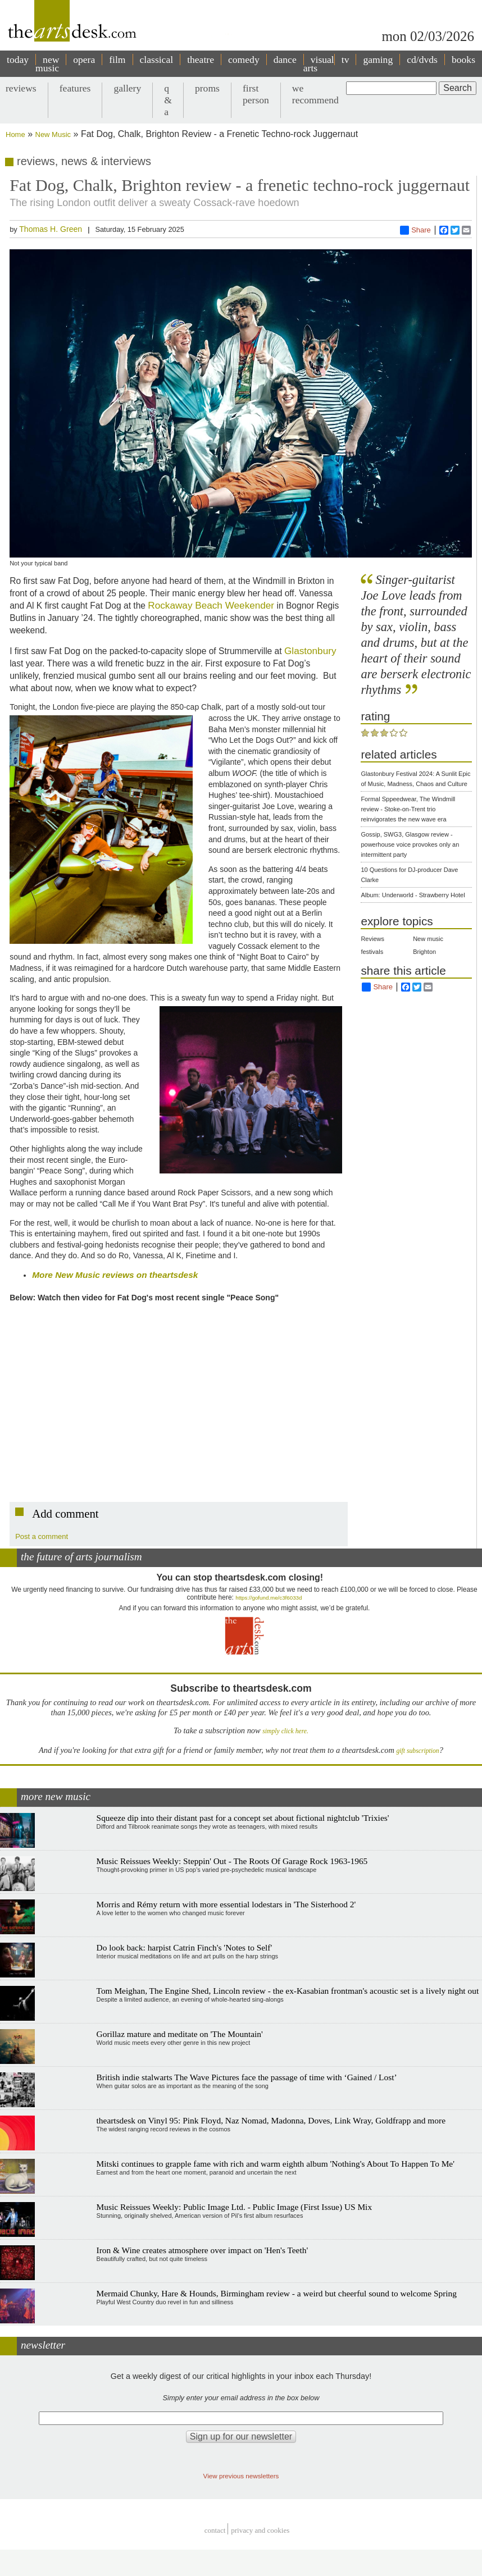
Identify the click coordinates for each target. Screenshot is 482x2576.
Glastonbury (310, 650)
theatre (200, 59)
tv (345, 59)
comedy (244, 59)
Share (415, 230)
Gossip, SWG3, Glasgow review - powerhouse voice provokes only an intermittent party (410, 844)
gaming (378, 59)
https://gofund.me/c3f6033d (268, 1598)
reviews (21, 88)
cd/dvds (422, 59)
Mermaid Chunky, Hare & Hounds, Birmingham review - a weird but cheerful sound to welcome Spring (277, 2293)
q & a (168, 100)
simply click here (284, 1731)
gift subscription (417, 1751)
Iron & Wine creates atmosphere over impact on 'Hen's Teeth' (202, 2250)
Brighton (424, 951)
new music (47, 64)
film (117, 59)
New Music (53, 134)
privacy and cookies (260, 2530)
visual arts (318, 64)
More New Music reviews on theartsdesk (115, 1275)
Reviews (372, 938)
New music (428, 938)
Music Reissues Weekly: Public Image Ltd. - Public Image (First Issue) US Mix (234, 2207)
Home (15, 134)
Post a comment (41, 1536)
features (75, 88)
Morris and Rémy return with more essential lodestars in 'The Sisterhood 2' (226, 1904)
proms (207, 88)
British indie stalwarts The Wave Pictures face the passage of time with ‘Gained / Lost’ (247, 2077)
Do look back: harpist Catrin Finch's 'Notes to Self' (184, 1947)
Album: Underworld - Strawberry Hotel (413, 895)
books (463, 59)
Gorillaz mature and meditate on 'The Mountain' (180, 2034)
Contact (215, 2530)
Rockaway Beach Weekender (211, 605)
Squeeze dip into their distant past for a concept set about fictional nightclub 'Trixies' (243, 1818)
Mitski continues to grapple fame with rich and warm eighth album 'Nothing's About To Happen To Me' (275, 2163)
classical (157, 59)
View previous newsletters (241, 2475)
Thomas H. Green (50, 229)
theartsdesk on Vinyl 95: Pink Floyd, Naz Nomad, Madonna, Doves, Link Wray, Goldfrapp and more (271, 2120)
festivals (372, 951)
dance (285, 59)
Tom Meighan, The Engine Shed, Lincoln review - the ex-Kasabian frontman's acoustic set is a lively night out (288, 1990)
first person (256, 94)
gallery (127, 88)
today (18, 59)
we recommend (315, 94)
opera (84, 59)
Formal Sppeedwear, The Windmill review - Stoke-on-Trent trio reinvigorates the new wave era (408, 809)
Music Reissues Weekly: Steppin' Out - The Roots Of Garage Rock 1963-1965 (232, 1861)
